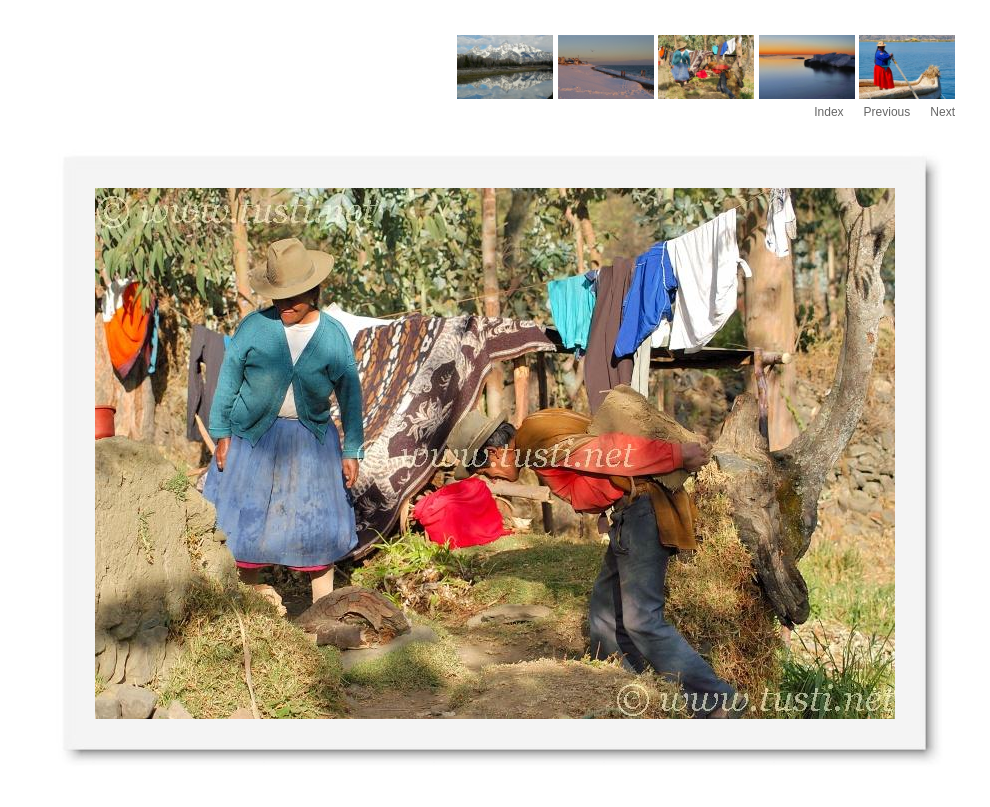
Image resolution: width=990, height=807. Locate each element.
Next (942, 112)
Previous (887, 112)
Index (828, 112)
